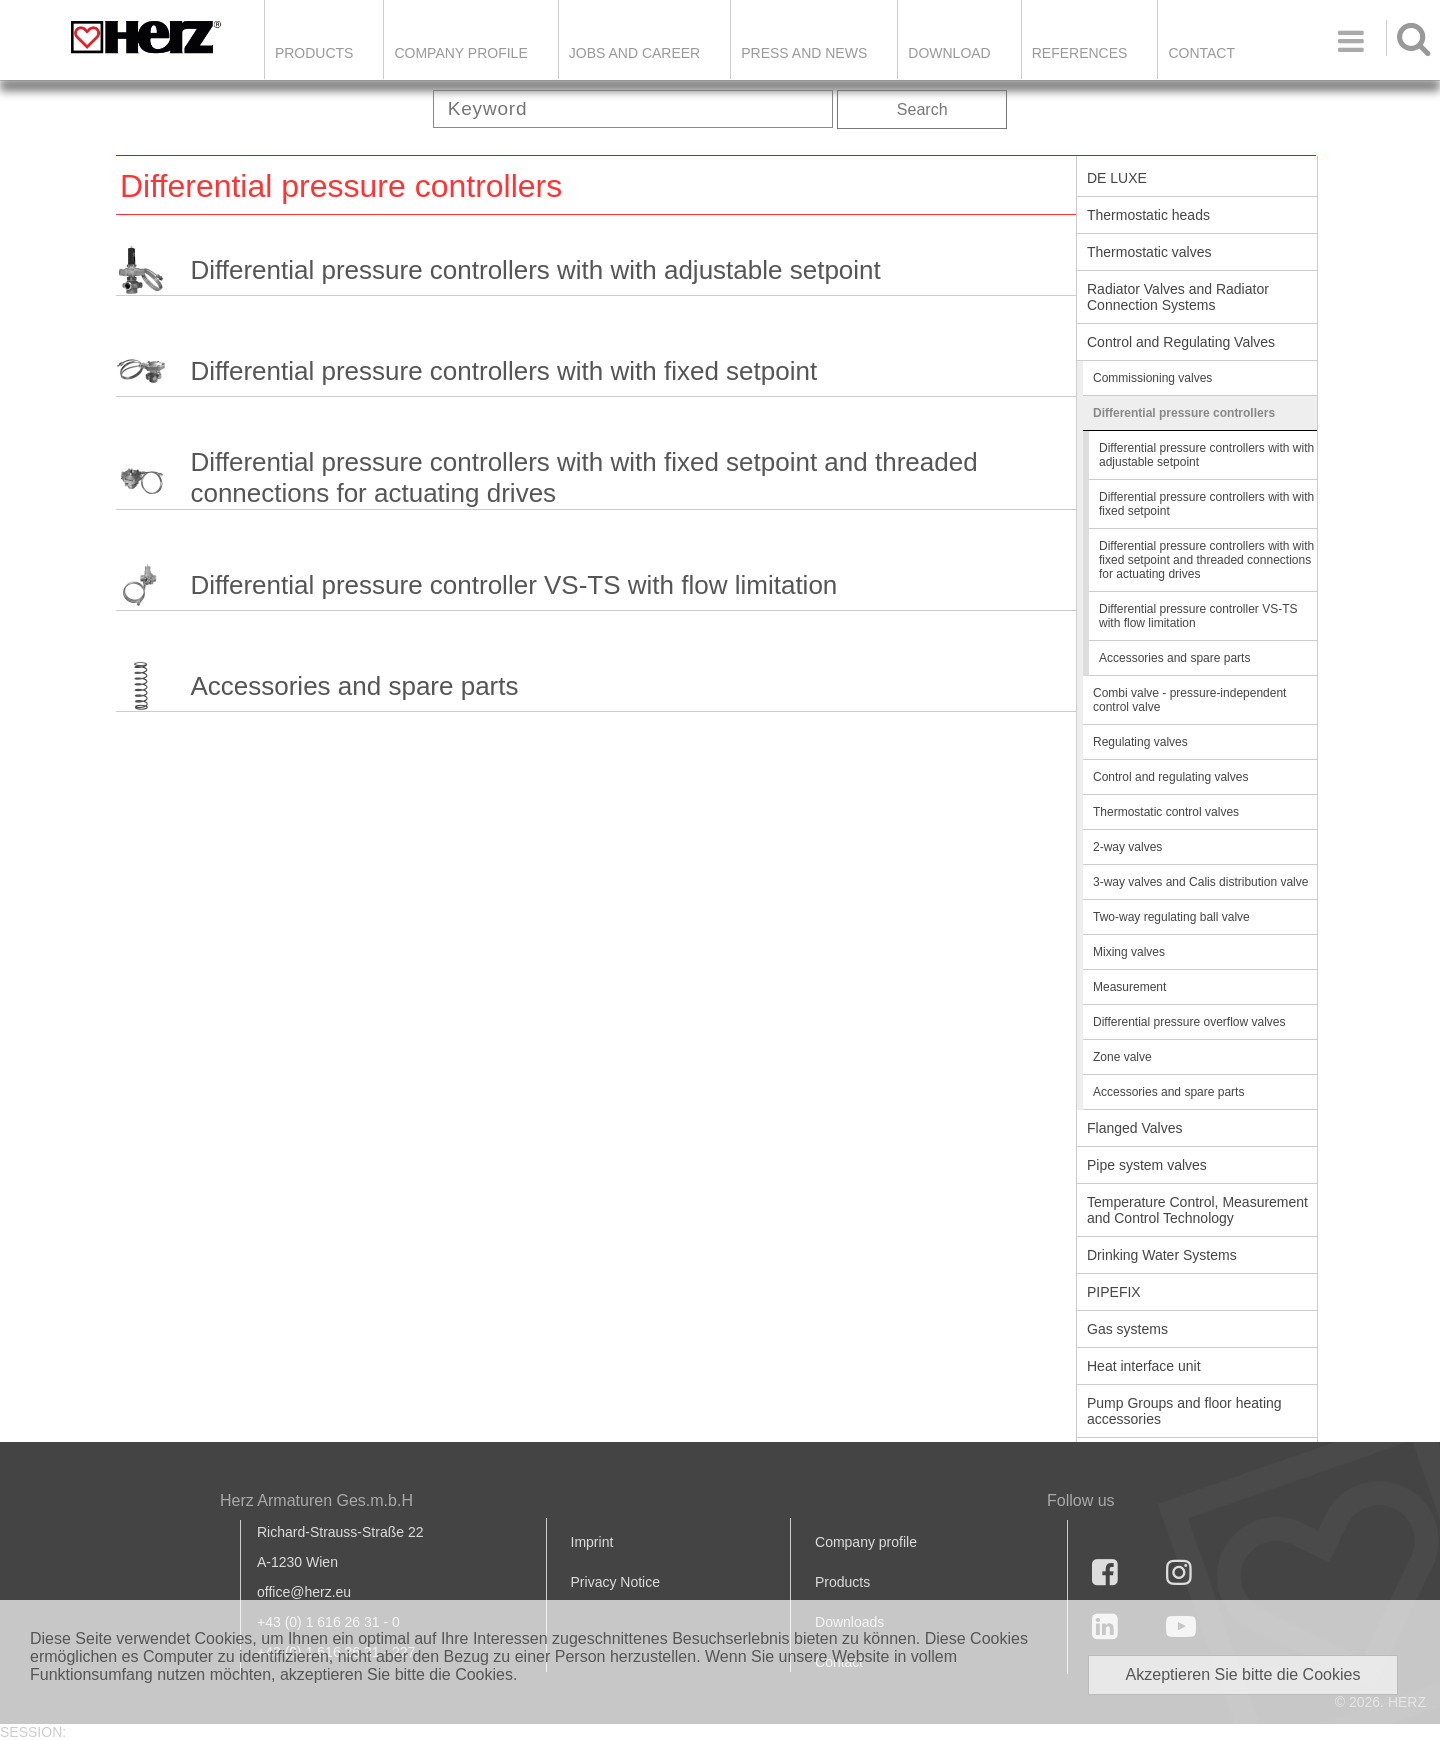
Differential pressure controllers (1184, 413)
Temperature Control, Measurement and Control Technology (1197, 1210)
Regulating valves (1140, 742)
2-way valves (1127, 847)
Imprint (592, 1542)
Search (922, 109)
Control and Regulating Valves (1181, 342)
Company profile (866, 1542)
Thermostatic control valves (1166, 812)
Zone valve (1122, 1057)
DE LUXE (1117, 178)
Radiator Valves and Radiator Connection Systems (1178, 297)
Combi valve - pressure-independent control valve (1189, 700)
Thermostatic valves (1149, 252)
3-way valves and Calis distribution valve (1200, 882)
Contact (1201, 53)
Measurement (1129, 987)
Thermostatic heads (1148, 215)
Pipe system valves (1147, 1165)
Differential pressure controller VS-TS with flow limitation (513, 585)
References (1080, 53)
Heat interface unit (1144, 1366)
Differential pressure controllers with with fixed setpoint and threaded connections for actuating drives (583, 477)
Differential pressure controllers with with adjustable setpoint (535, 270)
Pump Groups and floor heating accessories (1184, 1411)
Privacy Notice (615, 1582)
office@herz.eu (304, 1592)
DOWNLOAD (949, 53)
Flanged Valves (1134, 1128)
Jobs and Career (634, 53)
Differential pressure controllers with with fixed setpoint (503, 371)
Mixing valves (1129, 952)
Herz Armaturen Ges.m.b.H (316, 1500)
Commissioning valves (1152, 378)
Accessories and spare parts (354, 686)
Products (314, 53)
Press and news (804, 53)
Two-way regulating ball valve (1171, 917)
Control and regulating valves (1170, 777)
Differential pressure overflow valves (1189, 1022)
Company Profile (460, 53)
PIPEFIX (1114, 1292)
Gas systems (1127, 1329)
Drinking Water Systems (1162, 1255)
